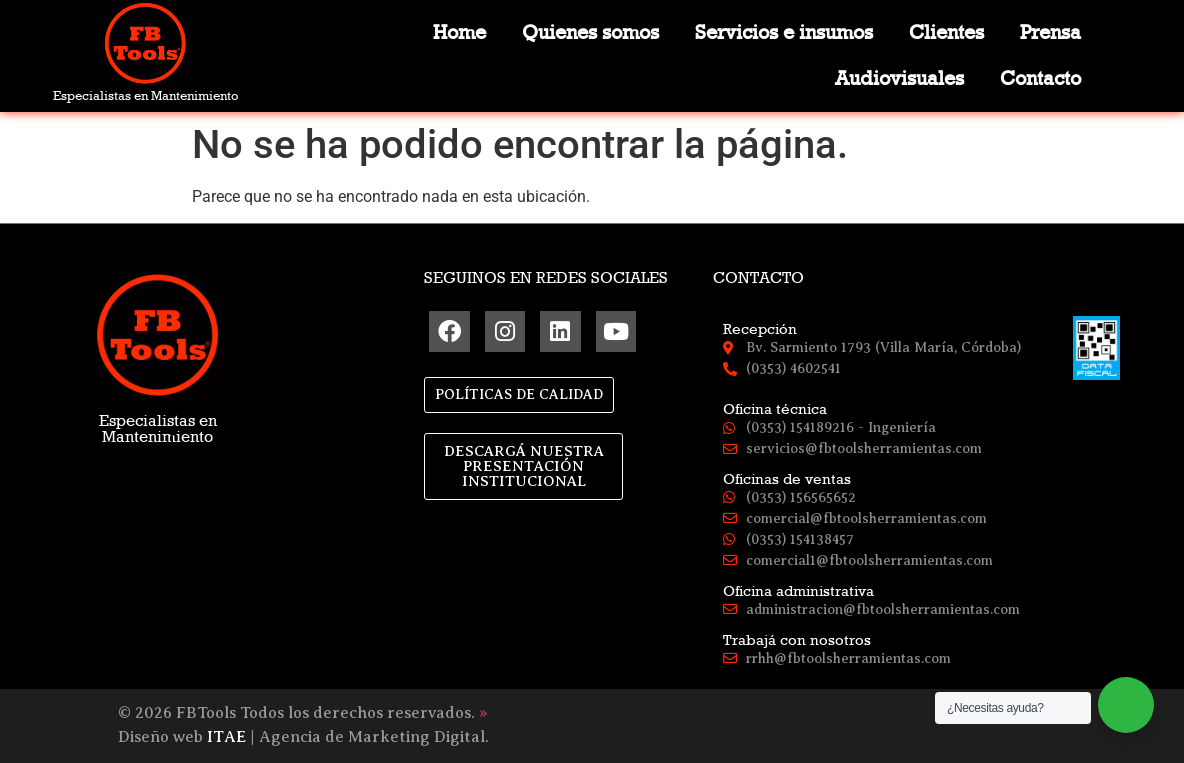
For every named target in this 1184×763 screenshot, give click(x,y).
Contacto (1040, 78)
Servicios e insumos (784, 32)
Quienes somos (590, 32)
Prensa (1050, 32)
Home (459, 32)
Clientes (946, 32)
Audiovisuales (899, 78)
